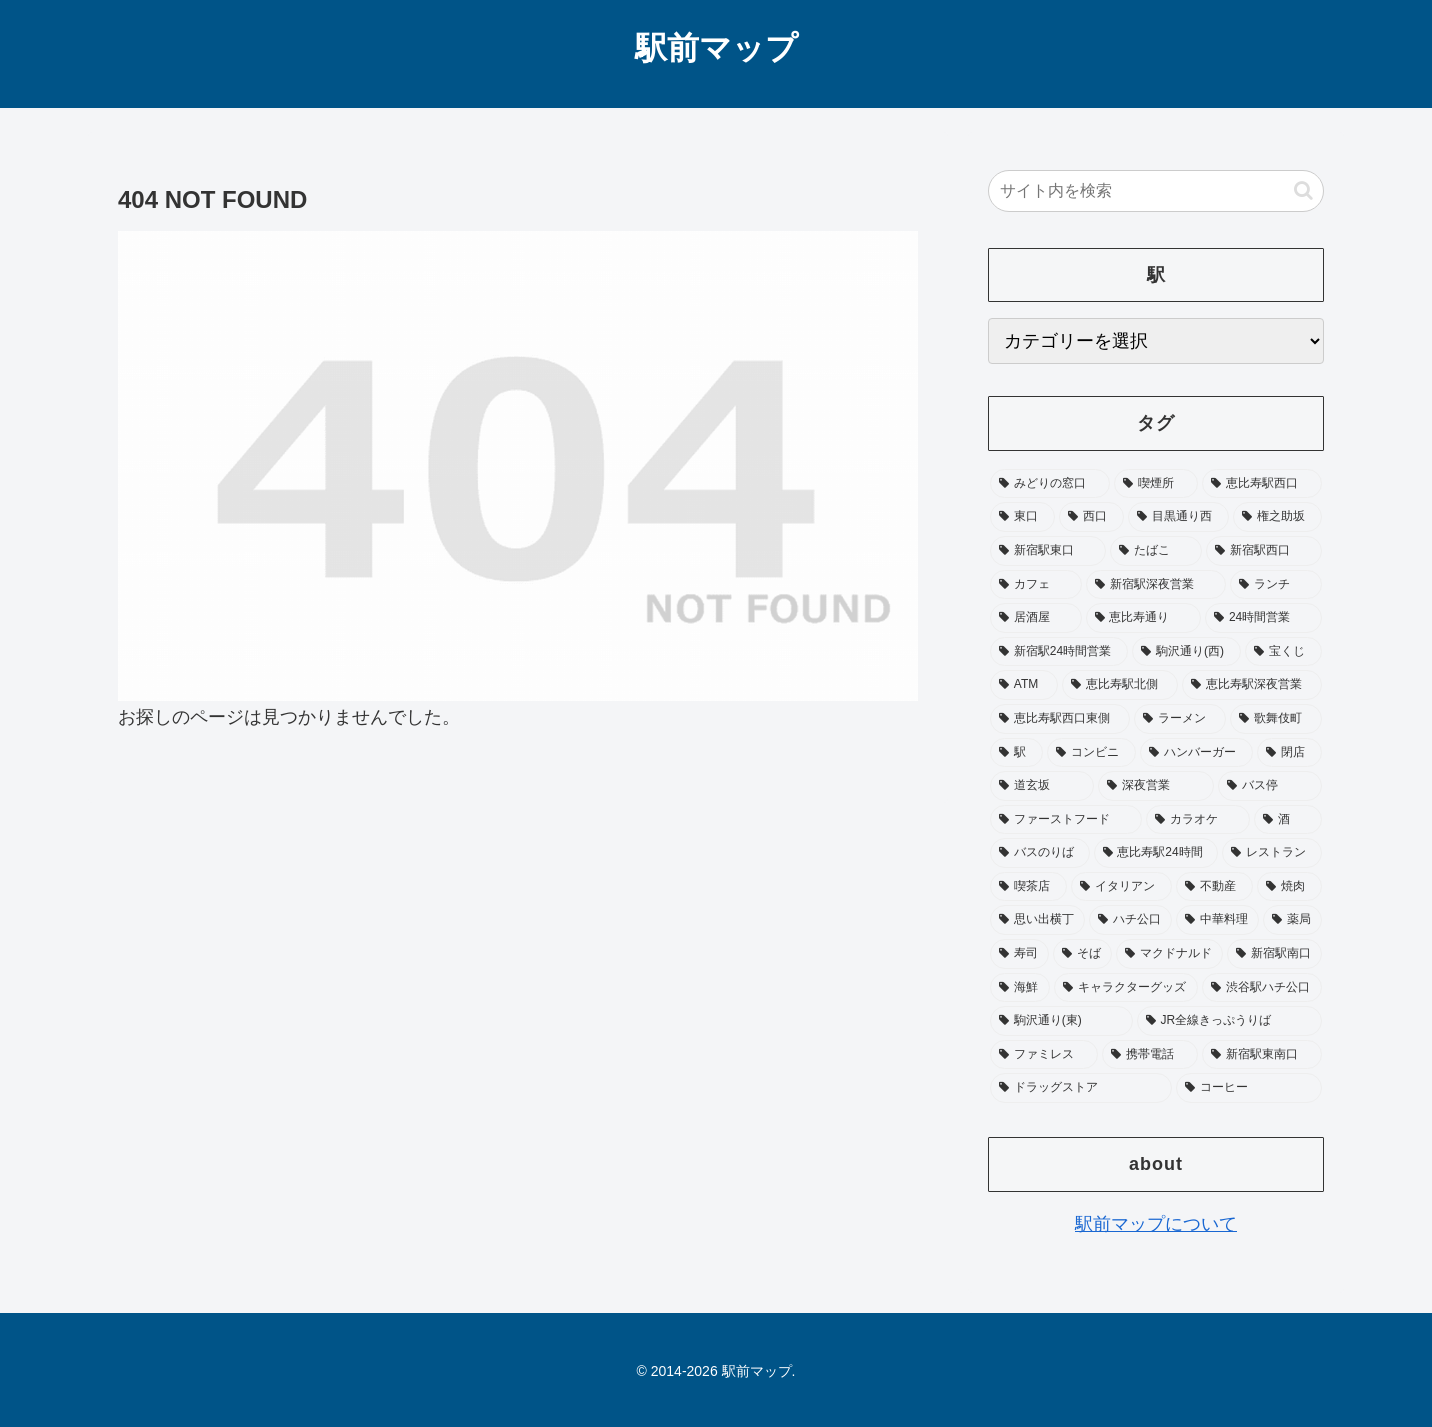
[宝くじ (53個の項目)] (1283, 652)
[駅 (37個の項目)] (1016, 753)
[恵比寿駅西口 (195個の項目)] (1262, 484)
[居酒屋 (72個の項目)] (1036, 618)
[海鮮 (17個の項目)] (1020, 988)
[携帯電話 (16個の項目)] (1150, 1055)
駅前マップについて (1156, 1224)
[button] (1303, 190)
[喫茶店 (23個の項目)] (1028, 887)
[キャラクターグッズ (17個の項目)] (1126, 988)
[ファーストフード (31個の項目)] (1066, 820)
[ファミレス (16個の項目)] (1044, 1055)
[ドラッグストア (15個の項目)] (1081, 1088)
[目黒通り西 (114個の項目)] (1178, 517)
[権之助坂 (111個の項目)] (1277, 517)
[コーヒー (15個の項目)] (1249, 1088)
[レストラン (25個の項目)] (1272, 853)
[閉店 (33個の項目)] (1289, 753)
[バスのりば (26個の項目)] (1040, 853)
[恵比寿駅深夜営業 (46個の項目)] (1252, 685)
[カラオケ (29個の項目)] (1198, 820)
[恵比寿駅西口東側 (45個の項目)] (1060, 719)
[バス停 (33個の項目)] (1270, 786)
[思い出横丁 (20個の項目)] (1037, 920)
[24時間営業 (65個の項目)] (1263, 618)
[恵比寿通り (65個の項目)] (1144, 618)
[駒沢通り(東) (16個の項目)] (1061, 1021)
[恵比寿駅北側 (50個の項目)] (1120, 685)
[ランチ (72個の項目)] (1276, 585)
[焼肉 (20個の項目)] (1289, 887)
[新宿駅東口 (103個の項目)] (1048, 551)
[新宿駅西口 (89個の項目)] (1264, 551)
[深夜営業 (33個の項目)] (1156, 786)
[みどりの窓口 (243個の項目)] (1050, 484)
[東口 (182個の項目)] (1022, 517)
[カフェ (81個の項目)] (1036, 585)
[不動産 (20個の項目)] (1214, 887)
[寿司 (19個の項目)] (1019, 954)
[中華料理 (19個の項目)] (1217, 920)
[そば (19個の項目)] (1082, 954)
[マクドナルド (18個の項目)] (1169, 954)
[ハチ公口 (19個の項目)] (1130, 920)
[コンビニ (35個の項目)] (1091, 753)
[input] (1156, 191)
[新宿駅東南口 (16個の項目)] (1262, 1055)
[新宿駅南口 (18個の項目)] (1274, 954)
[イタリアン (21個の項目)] (1121, 887)
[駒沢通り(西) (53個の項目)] (1186, 652)
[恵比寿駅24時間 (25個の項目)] (1156, 853)
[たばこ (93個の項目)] (1156, 551)
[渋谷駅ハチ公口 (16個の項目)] (1262, 988)
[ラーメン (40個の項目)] (1180, 719)
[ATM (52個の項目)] (1024, 685)
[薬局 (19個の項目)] (1292, 920)
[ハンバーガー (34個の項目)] (1196, 753)
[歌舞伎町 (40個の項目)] (1276, 719)
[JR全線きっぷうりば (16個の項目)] (1229, 1021)
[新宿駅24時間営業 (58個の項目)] (1059, 652)
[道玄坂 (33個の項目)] (1042, 786)
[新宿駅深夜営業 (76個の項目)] (1156, 585)
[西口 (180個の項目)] (1091, 517)
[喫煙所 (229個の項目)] (1156, 484)
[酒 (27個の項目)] (1288, 820)
